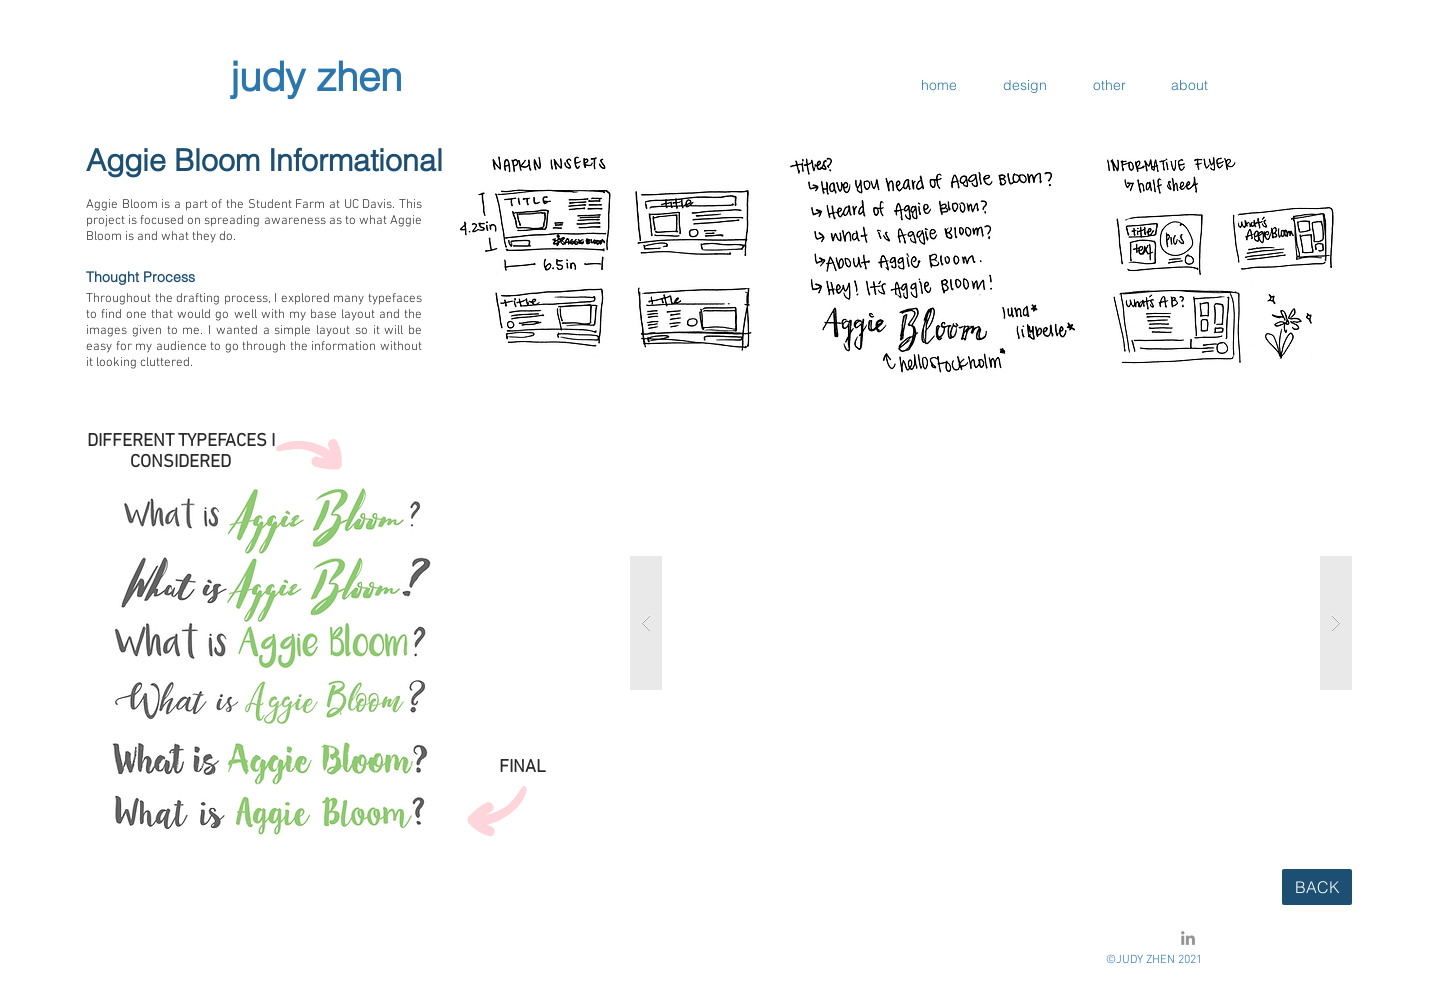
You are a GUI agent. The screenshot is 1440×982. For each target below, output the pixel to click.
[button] (991, 623)
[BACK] (1317, 887)
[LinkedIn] (1188, 938)
